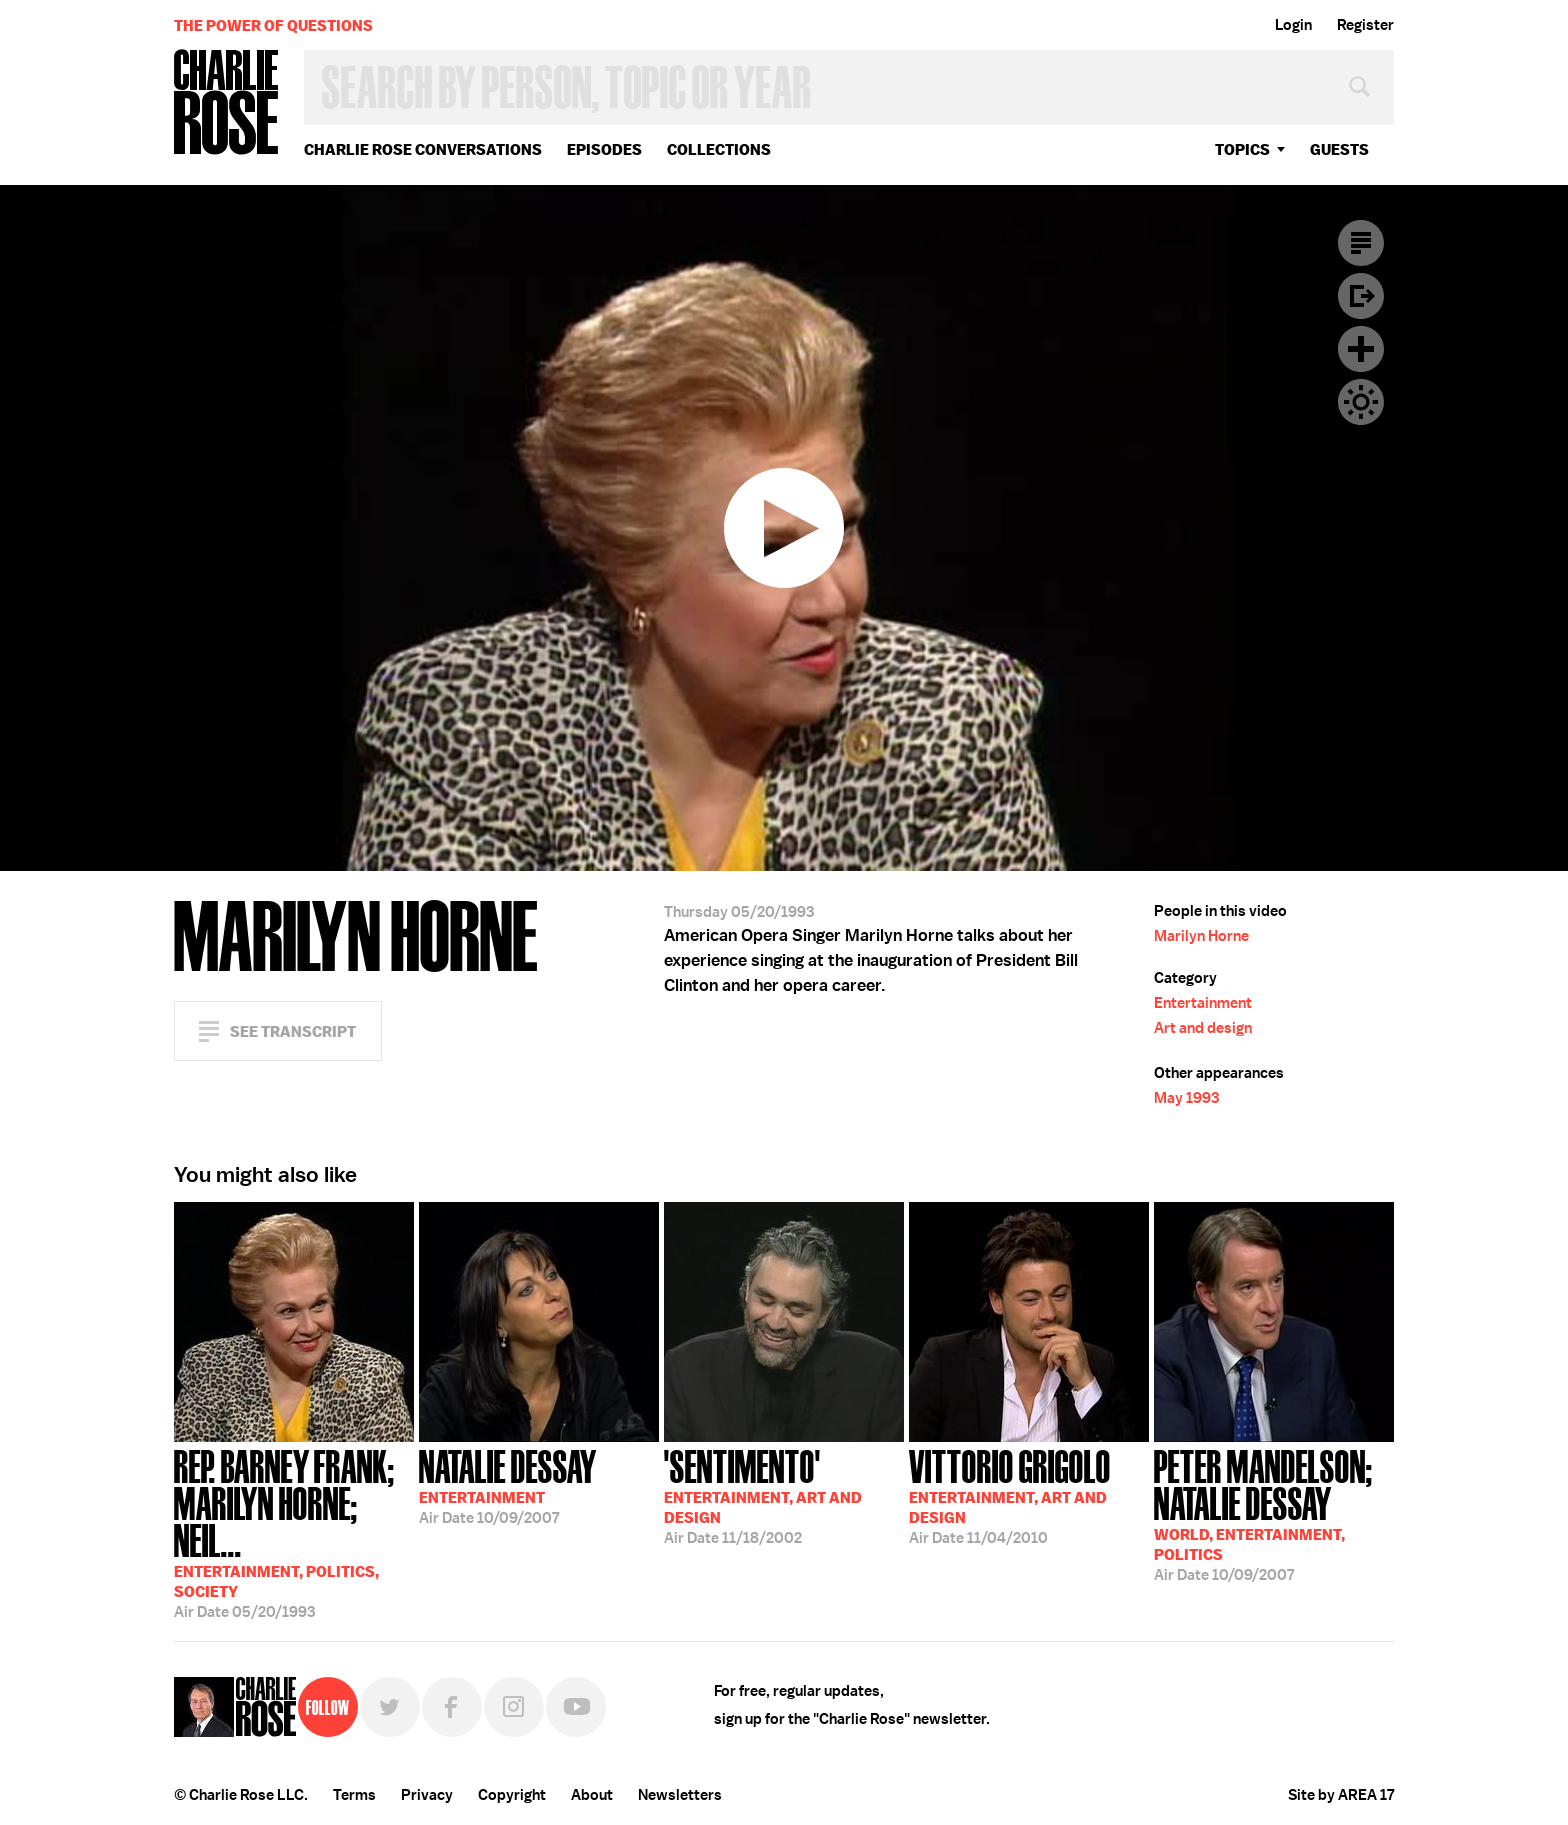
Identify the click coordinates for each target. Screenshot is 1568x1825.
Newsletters (680, 1795)
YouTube (576, 1707)
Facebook (452, 1707)
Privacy (427, 1795)
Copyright (512, 1795)
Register (1365, 25)
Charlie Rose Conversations (423, 149)
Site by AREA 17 (1341, 1795)
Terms (354, 1795)
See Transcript (293, 1031)
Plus (1361, 349)
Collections (719, 149)
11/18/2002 (763, 1495)
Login (1293, 25)
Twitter (390, 1707)
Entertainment (1203, 1003)
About (592, 1795)
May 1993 (1186, 1098)
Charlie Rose (227, 103)
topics (1242, 149)
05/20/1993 (294, 1532)
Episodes (604, 149)
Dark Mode (1361, 402)
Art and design (1203, 1028)
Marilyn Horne (1201, 936)
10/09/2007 (508, 1485)
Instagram (514, 1707)
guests (1339, 149)
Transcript (1361, 243)
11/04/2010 (1010, 1495)
